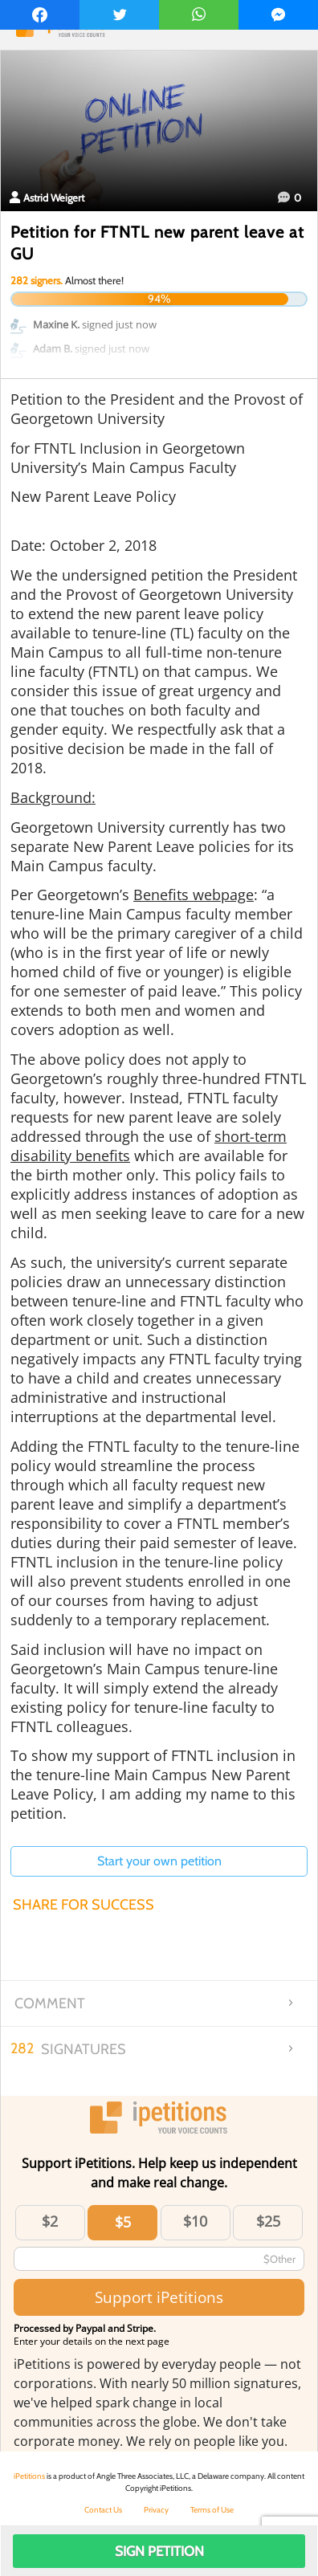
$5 (123, 2222)
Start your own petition (159, 1861)
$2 (50, 2221)
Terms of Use (212, 2510)
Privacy (156, 2510)
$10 (195, 2221)
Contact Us (103, 2510)
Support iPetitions (159, 2297)
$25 (268, 2221)
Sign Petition (159, 2551)
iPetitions (29, 2476)
